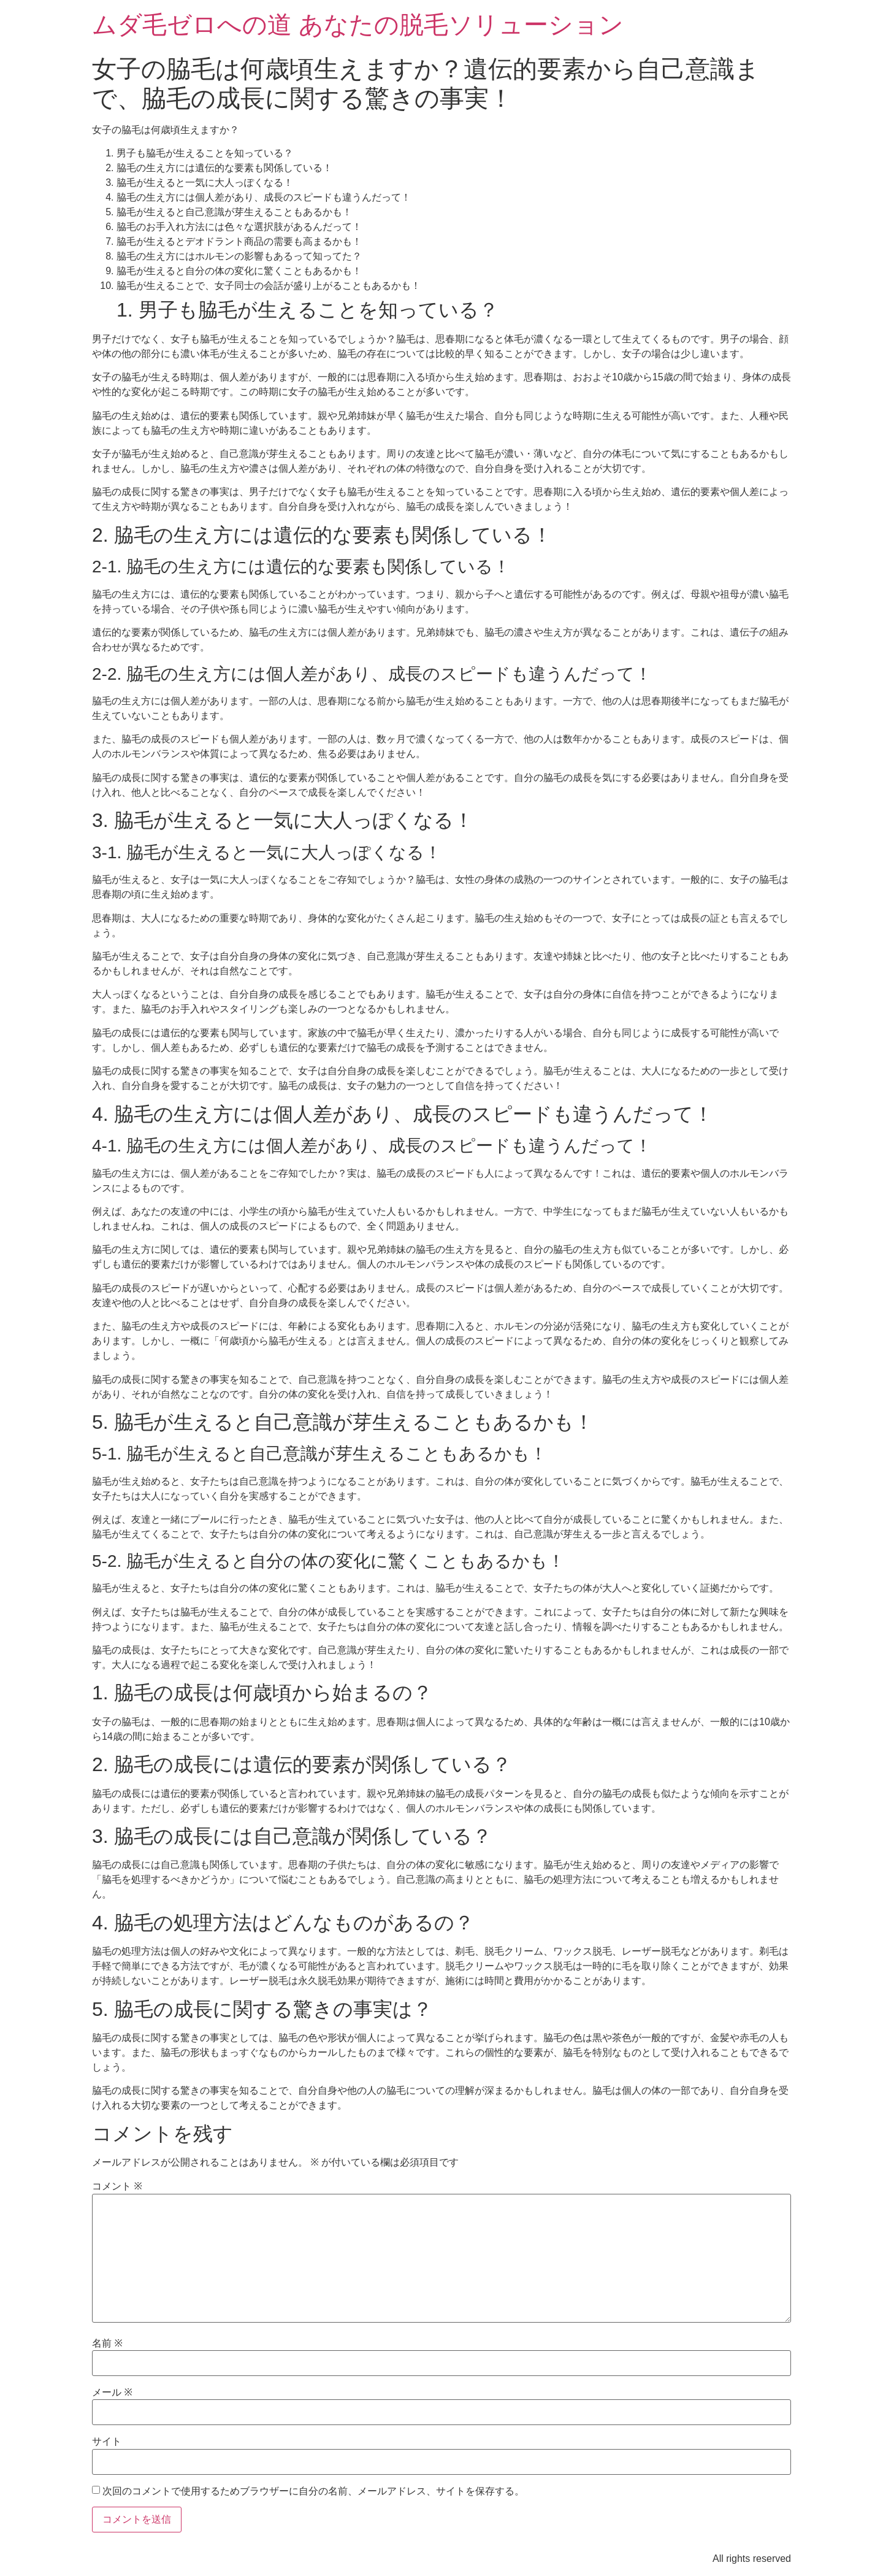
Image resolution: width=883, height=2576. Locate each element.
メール (112, 2392)
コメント (117, 2186)
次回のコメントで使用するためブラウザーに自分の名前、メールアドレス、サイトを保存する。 (313, 2491)
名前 (107, 2343)
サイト (106, 2442)
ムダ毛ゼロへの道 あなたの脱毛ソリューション (358, 24)
